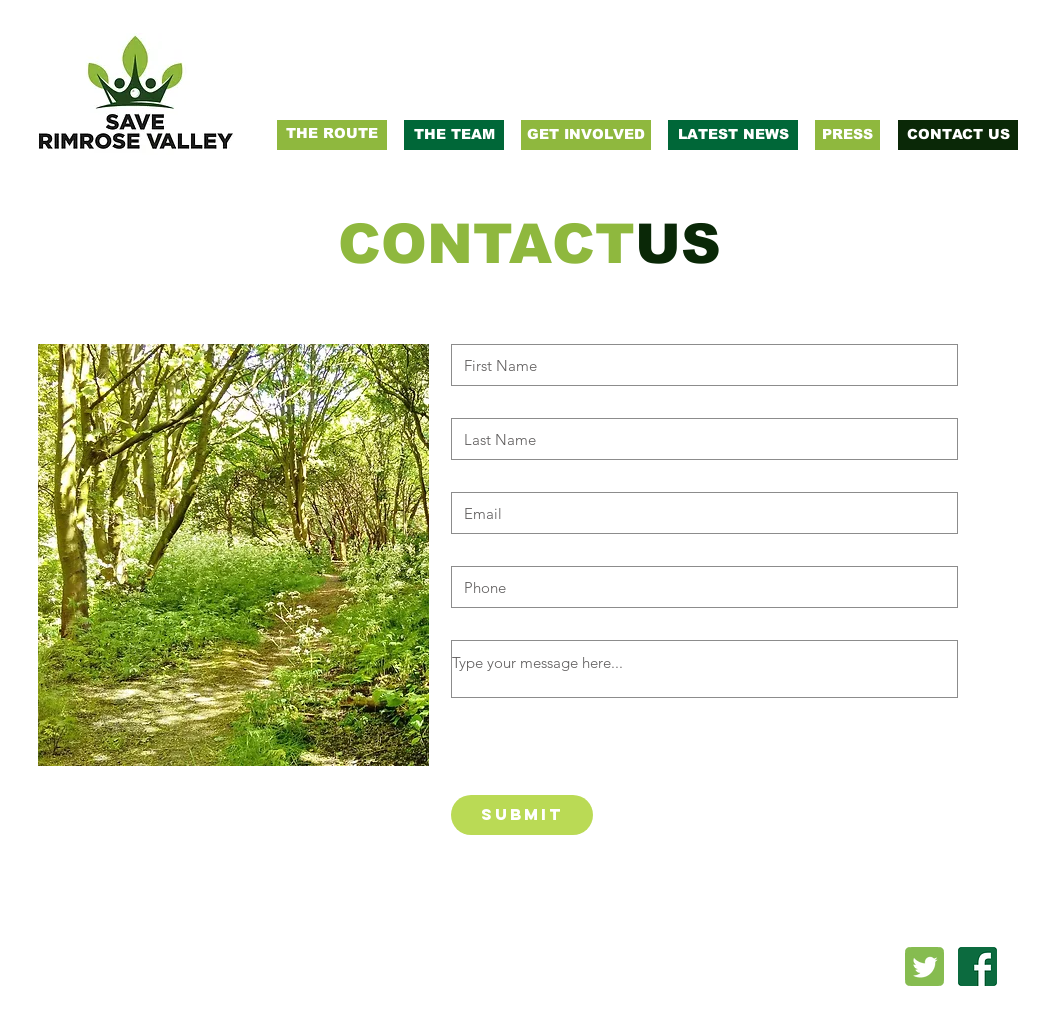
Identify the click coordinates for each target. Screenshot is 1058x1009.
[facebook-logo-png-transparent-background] (977, 966)
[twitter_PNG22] (924, 966)
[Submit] (522, 815)
